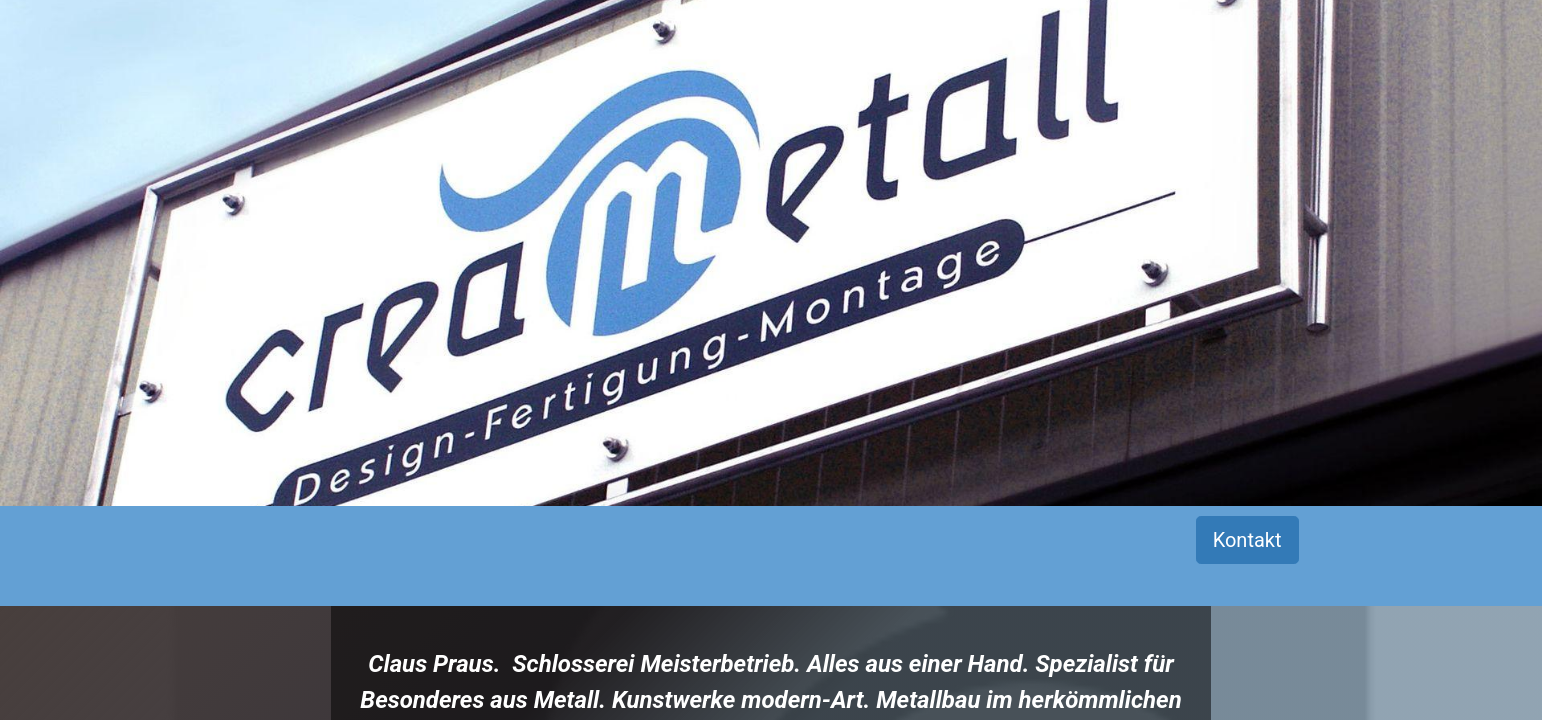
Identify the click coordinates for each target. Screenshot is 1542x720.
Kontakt (1247, 540)
